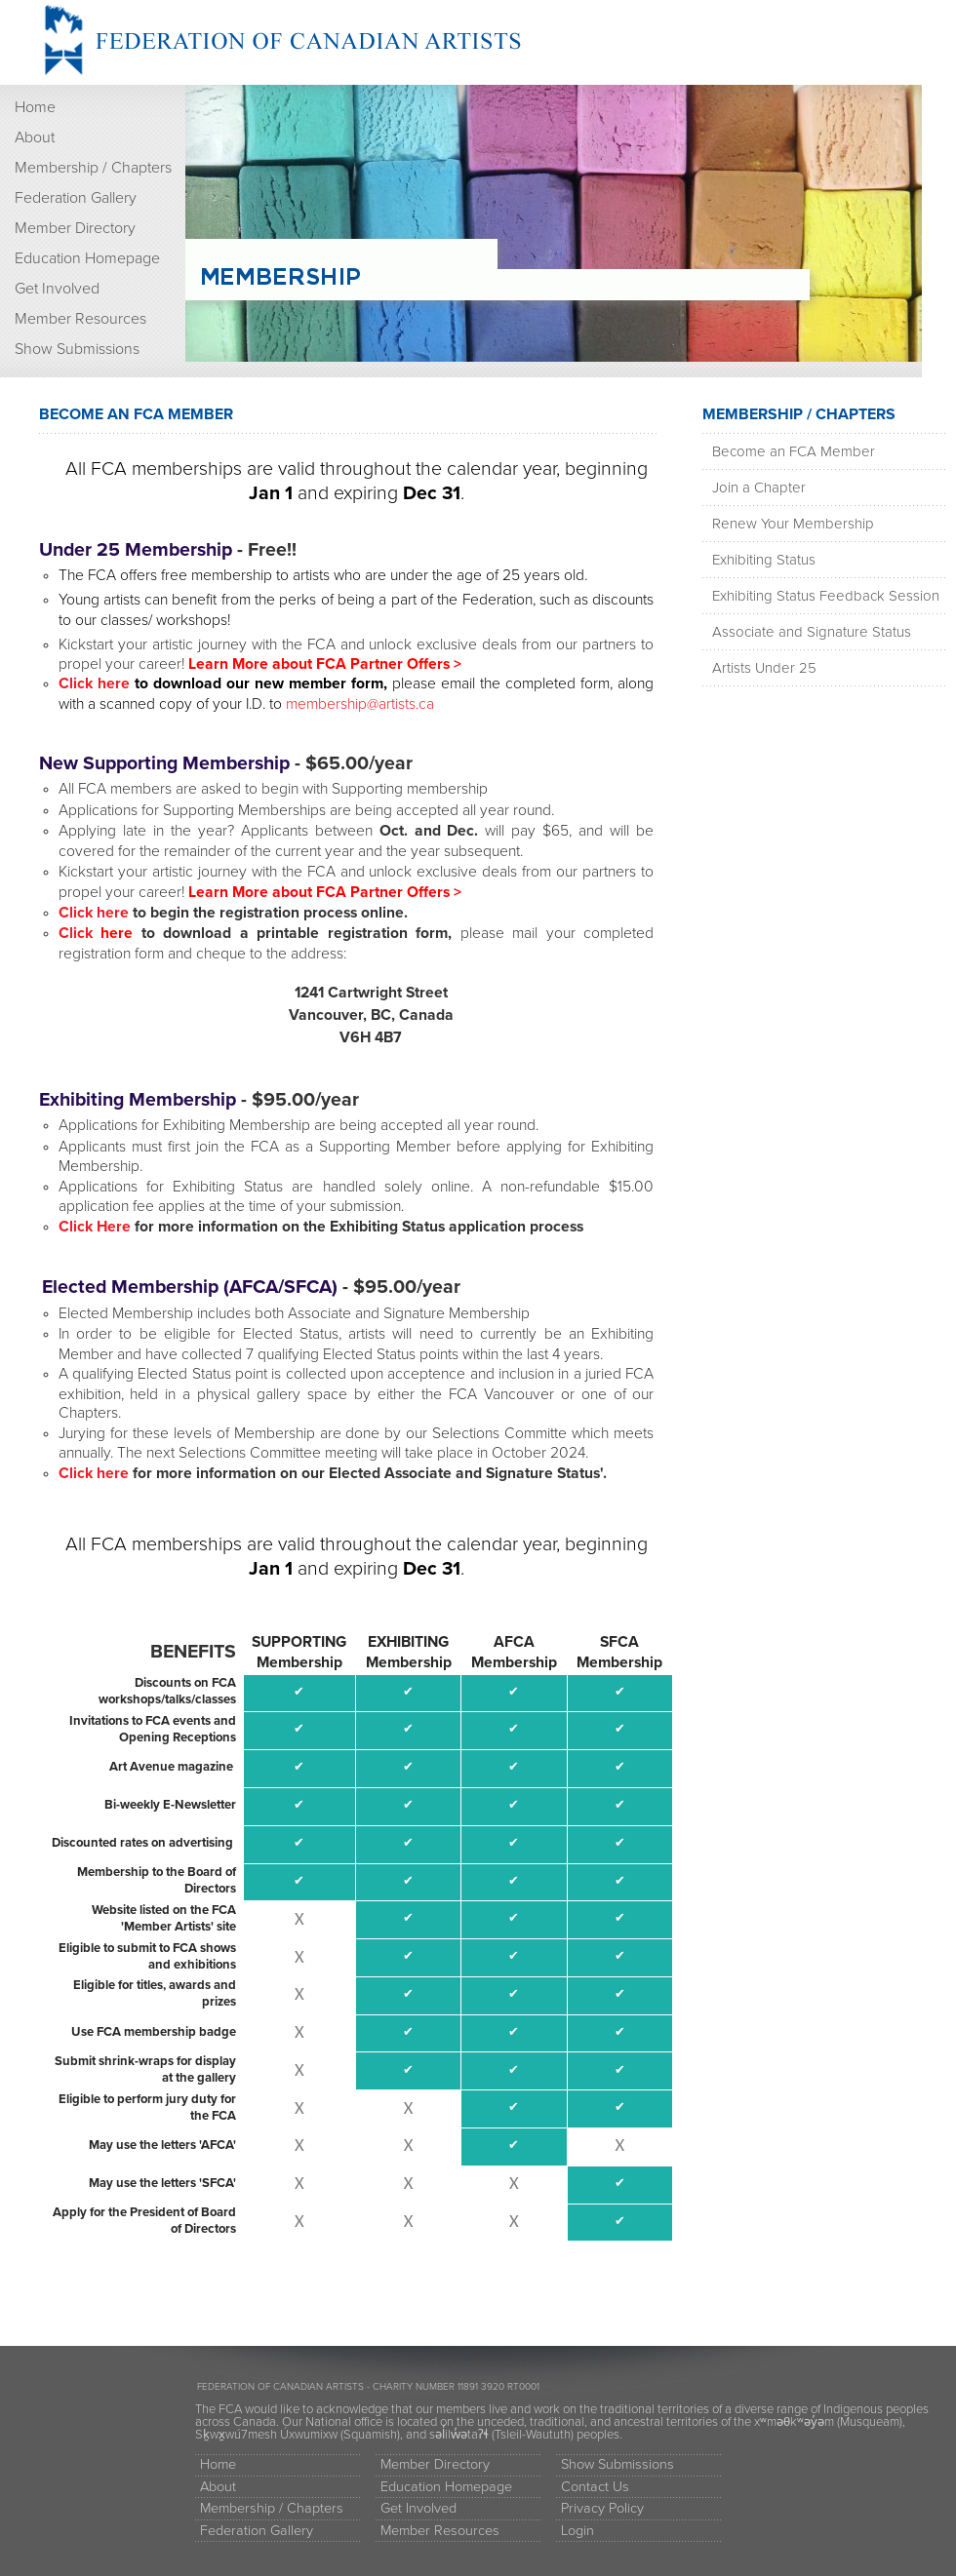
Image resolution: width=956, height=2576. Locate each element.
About (35, 137)
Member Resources (80, 319)
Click (96, 933)
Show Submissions (77, 349)
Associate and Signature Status (811, 632)
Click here (97, 683)
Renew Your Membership (793, 523)
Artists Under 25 (764, 668)
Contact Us (595, 2486)
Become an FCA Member (793, 451)
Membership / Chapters (93, 167)
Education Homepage (87, 258)
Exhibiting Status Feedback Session (825, 596)
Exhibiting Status (764, 559)
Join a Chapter (759, 487)
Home (35, 107)
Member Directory (75, 228)
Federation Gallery (76, 198)
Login (577, 2530)
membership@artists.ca (360, 704)
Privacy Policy (602, 2508)
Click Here (95, 1226)
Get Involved (57, 288)
